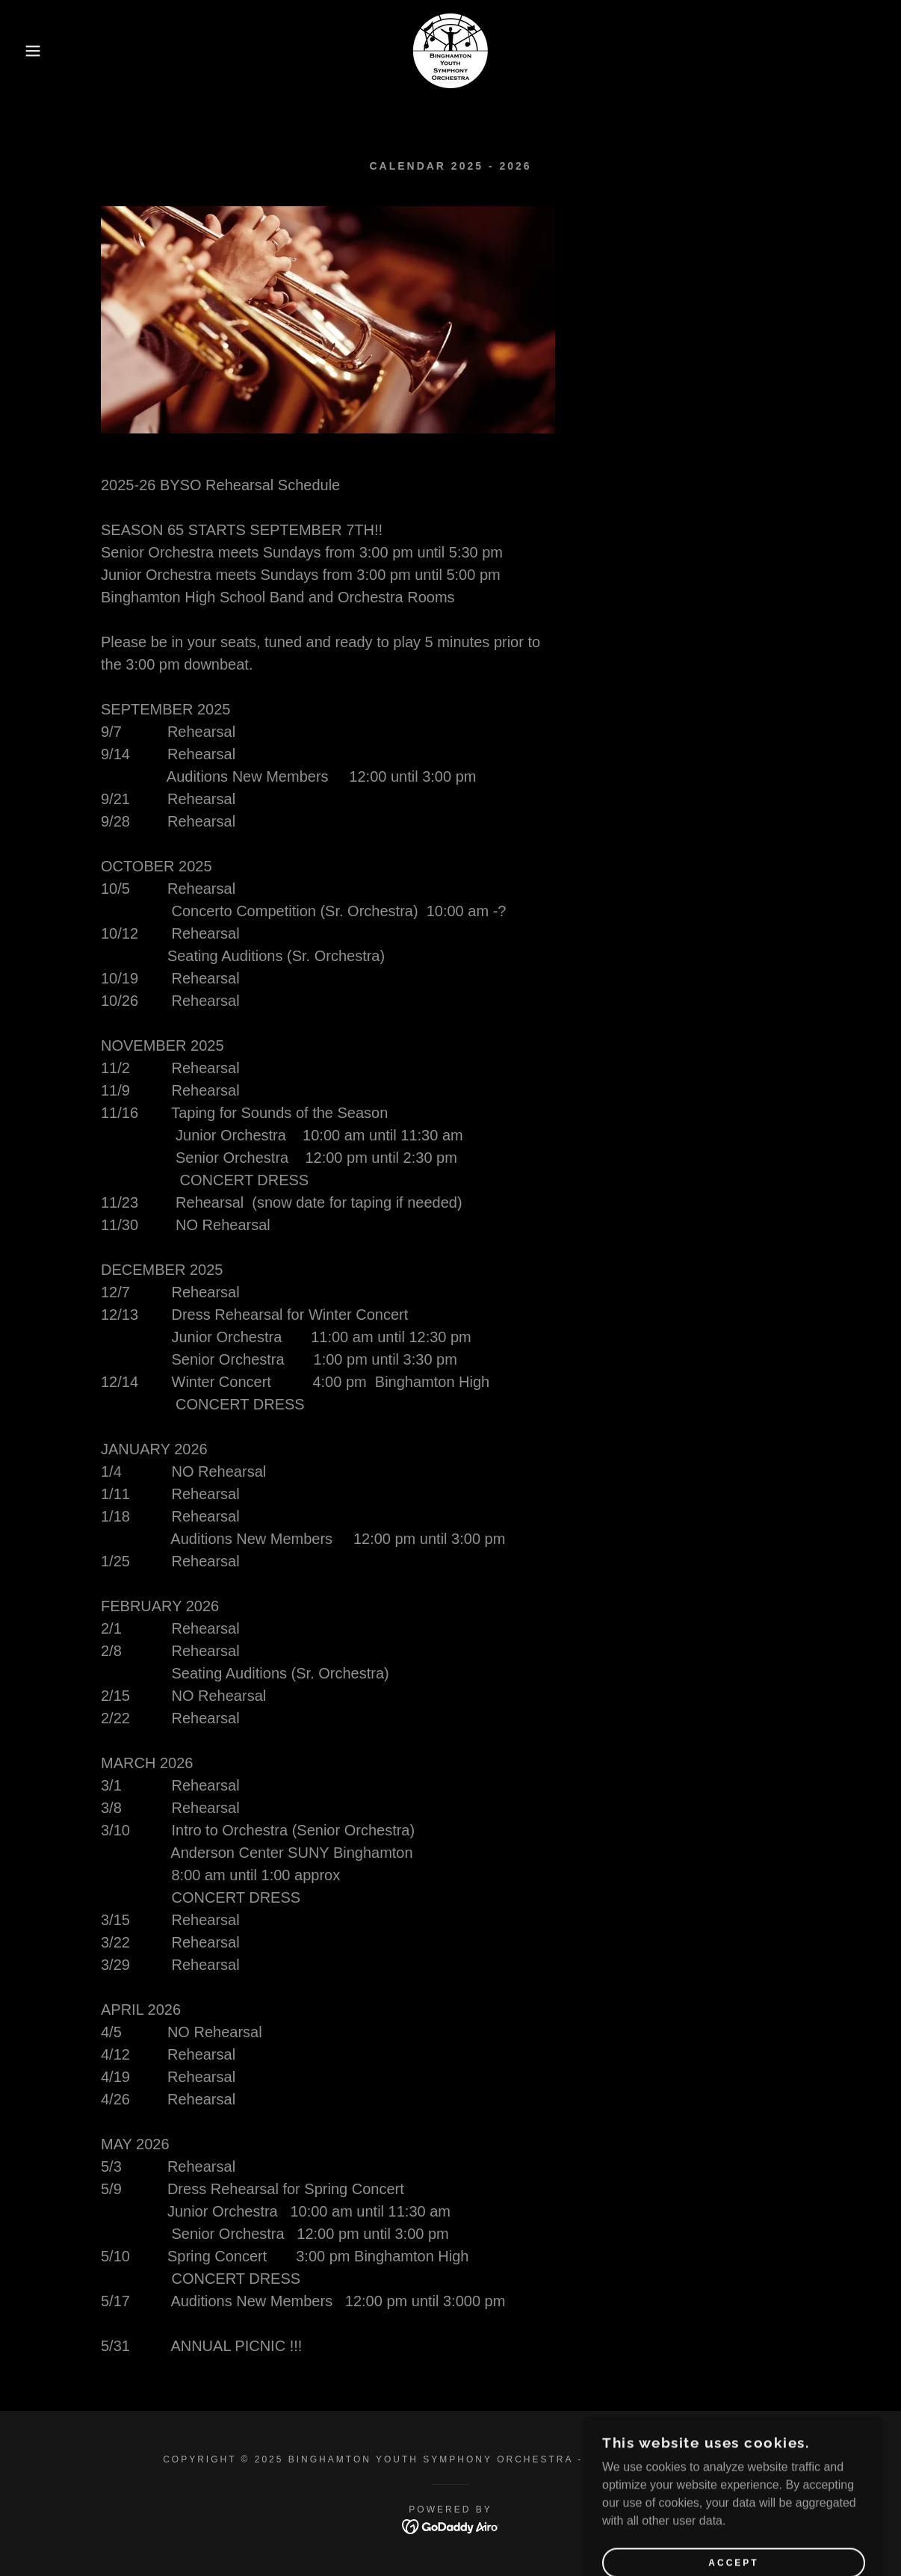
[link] (450, 49)
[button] (45, 51)
